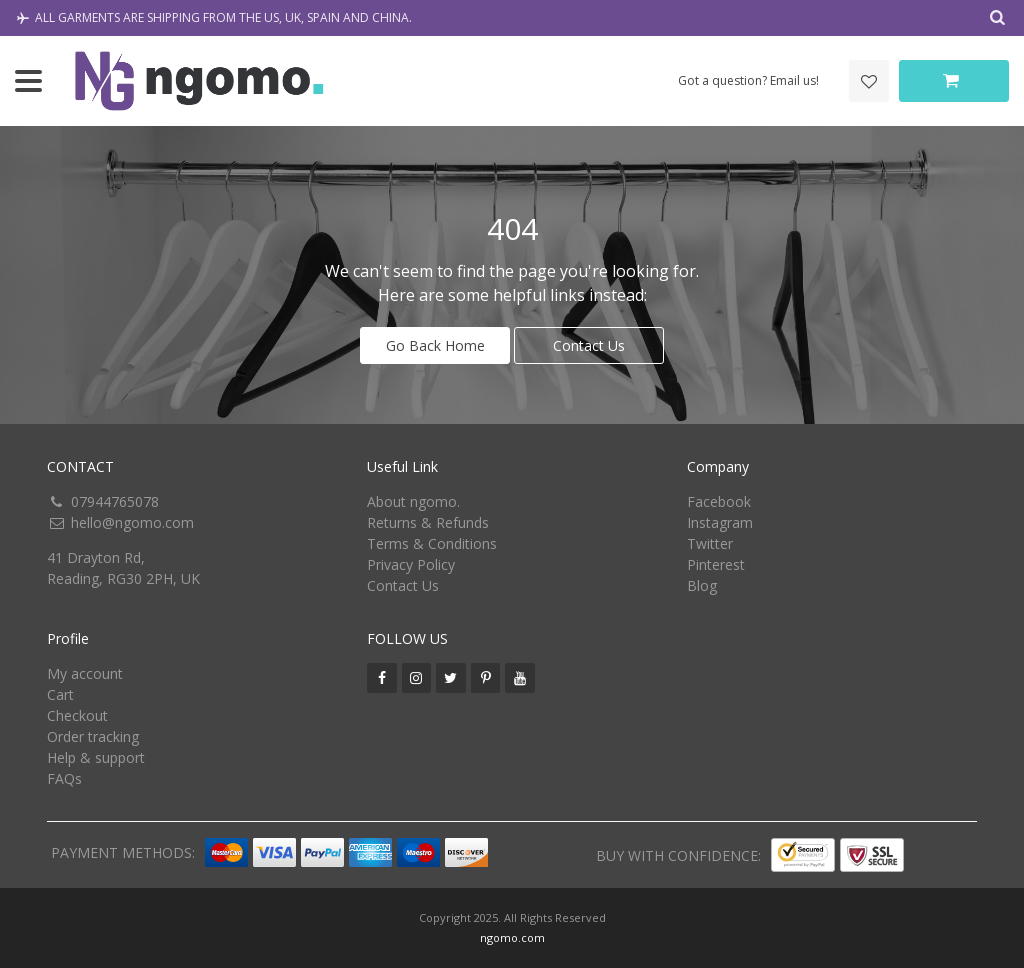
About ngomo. (413, 501)
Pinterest (716, 564)
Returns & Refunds (428, 522)
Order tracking (93, 736)
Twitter (710, 543)
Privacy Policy (411, 564)
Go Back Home (435, 345)
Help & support (96, 757)
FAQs (64, 778)
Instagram (720, 522)
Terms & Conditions (432, 543)
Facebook (719, 501)
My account (85, 673)
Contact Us (589, 345)
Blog (702, 585)
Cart (60, 694)
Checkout (77, 715)
